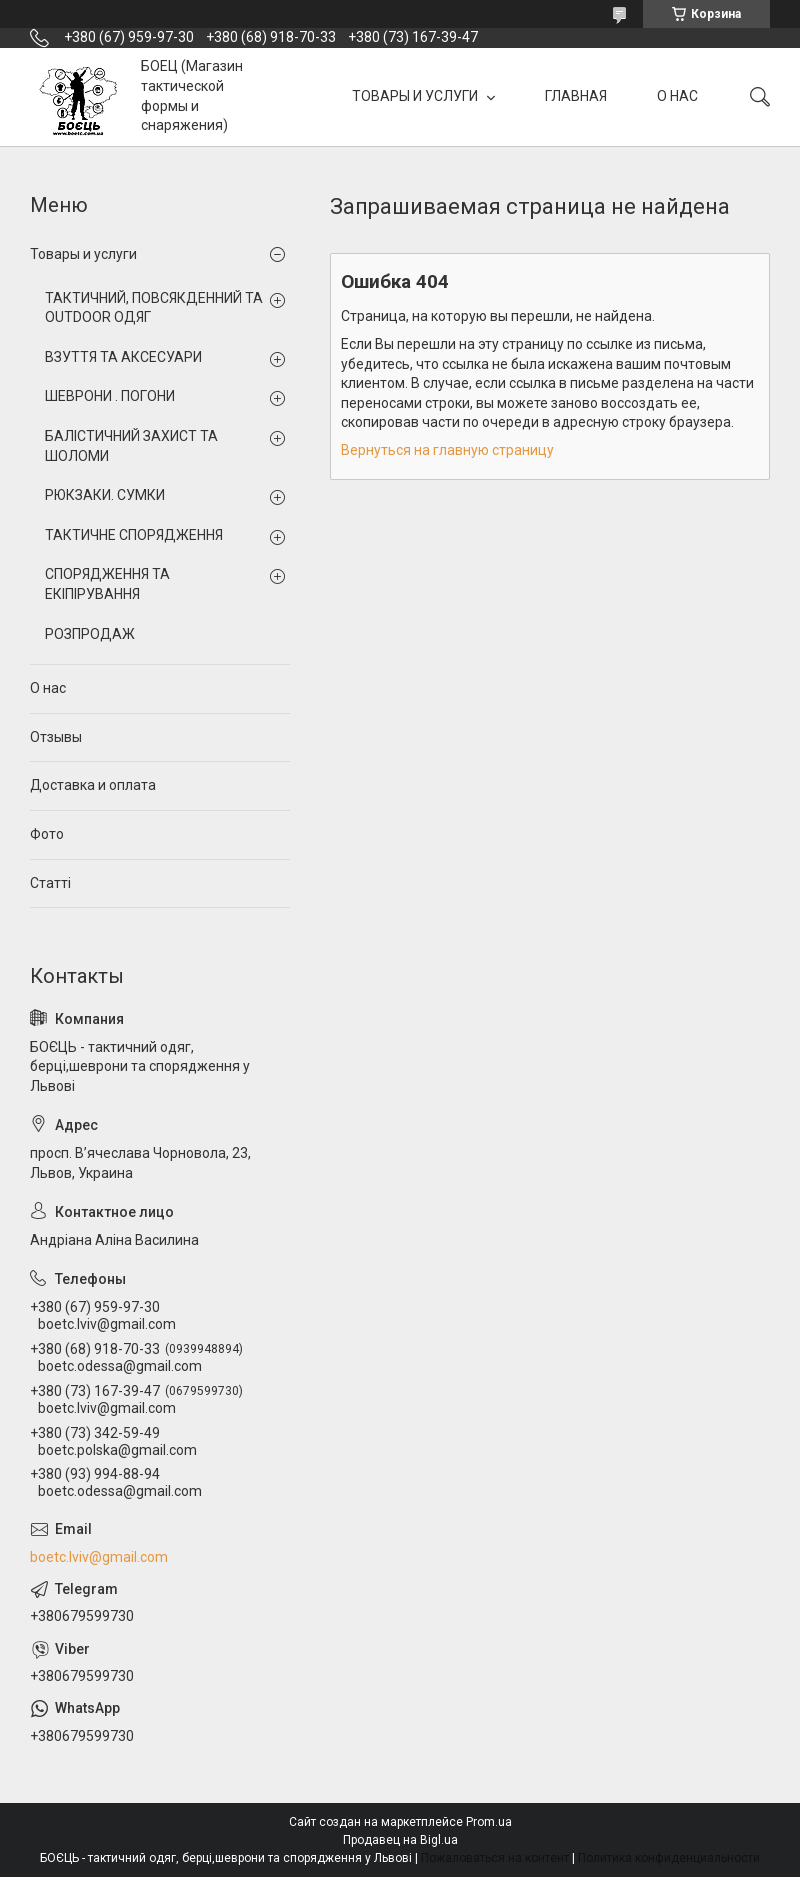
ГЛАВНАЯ (576, 96)
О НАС (677, 96)
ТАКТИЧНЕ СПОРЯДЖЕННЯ (134, 535)
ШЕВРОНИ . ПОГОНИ (110, 396)
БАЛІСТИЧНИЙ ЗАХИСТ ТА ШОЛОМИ (131, 446)
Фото (47, 834)
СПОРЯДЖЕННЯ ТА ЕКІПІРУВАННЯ (107, 584)
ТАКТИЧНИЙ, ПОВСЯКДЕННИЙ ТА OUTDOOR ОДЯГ (154, 308)
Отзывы (56, 737)
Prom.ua (489, 1822)
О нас (48, 688)
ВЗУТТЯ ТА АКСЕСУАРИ (123, 357)
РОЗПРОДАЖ (90, 634)
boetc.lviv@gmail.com (99, 1557)
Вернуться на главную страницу (447, 450)
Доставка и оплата (93, 785)
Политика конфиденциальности (669, 1858)
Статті (50, 883)
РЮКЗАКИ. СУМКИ (105, 495)
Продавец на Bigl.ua (400, 1840)
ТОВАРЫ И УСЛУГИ (416, 96)
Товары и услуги (83, 254)
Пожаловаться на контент (495, 1858)
